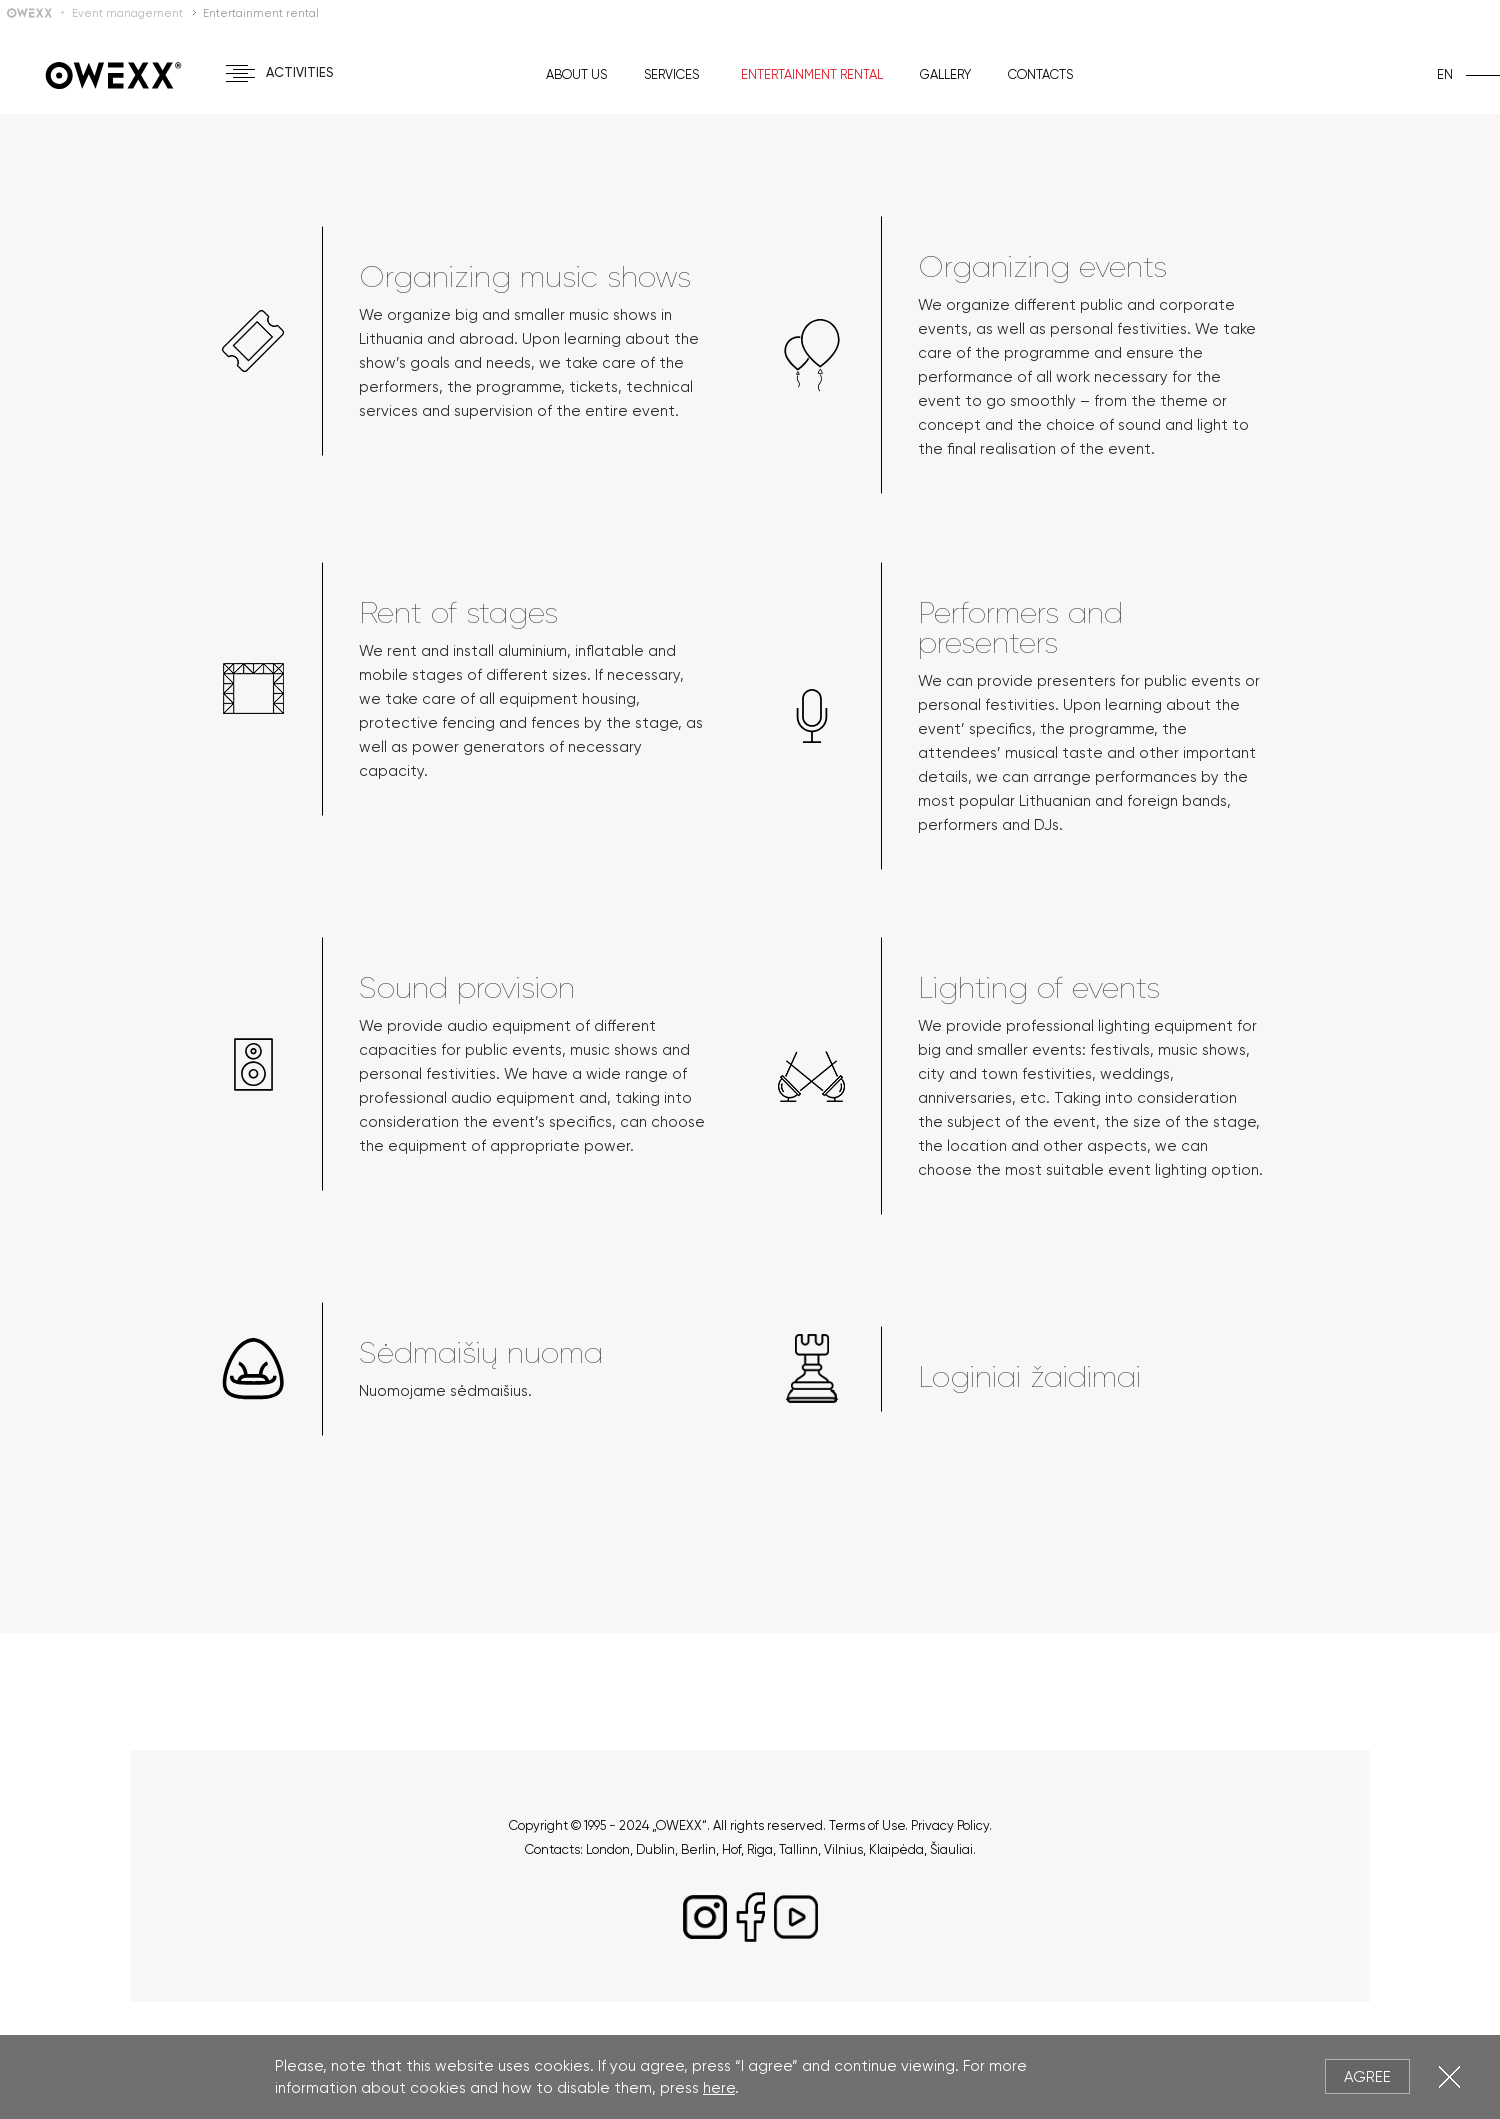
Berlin (698, 1849)
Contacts (1040, 74)
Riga (760, 1849)
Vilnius (843, 1849)
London (608, 1849)
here (719, 2088)
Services (671, 74)
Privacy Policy (950, 1825)
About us (576, 74)
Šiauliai (951, 1849)
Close (1449, 2076)
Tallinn (798, 1849)
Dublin (655, 1849)
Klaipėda (896, 1849)
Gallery (945, 74)
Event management (127, 13)
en (1445, 74)
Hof (731, 1849)
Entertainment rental (812, 74)
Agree (1367, 2077)
